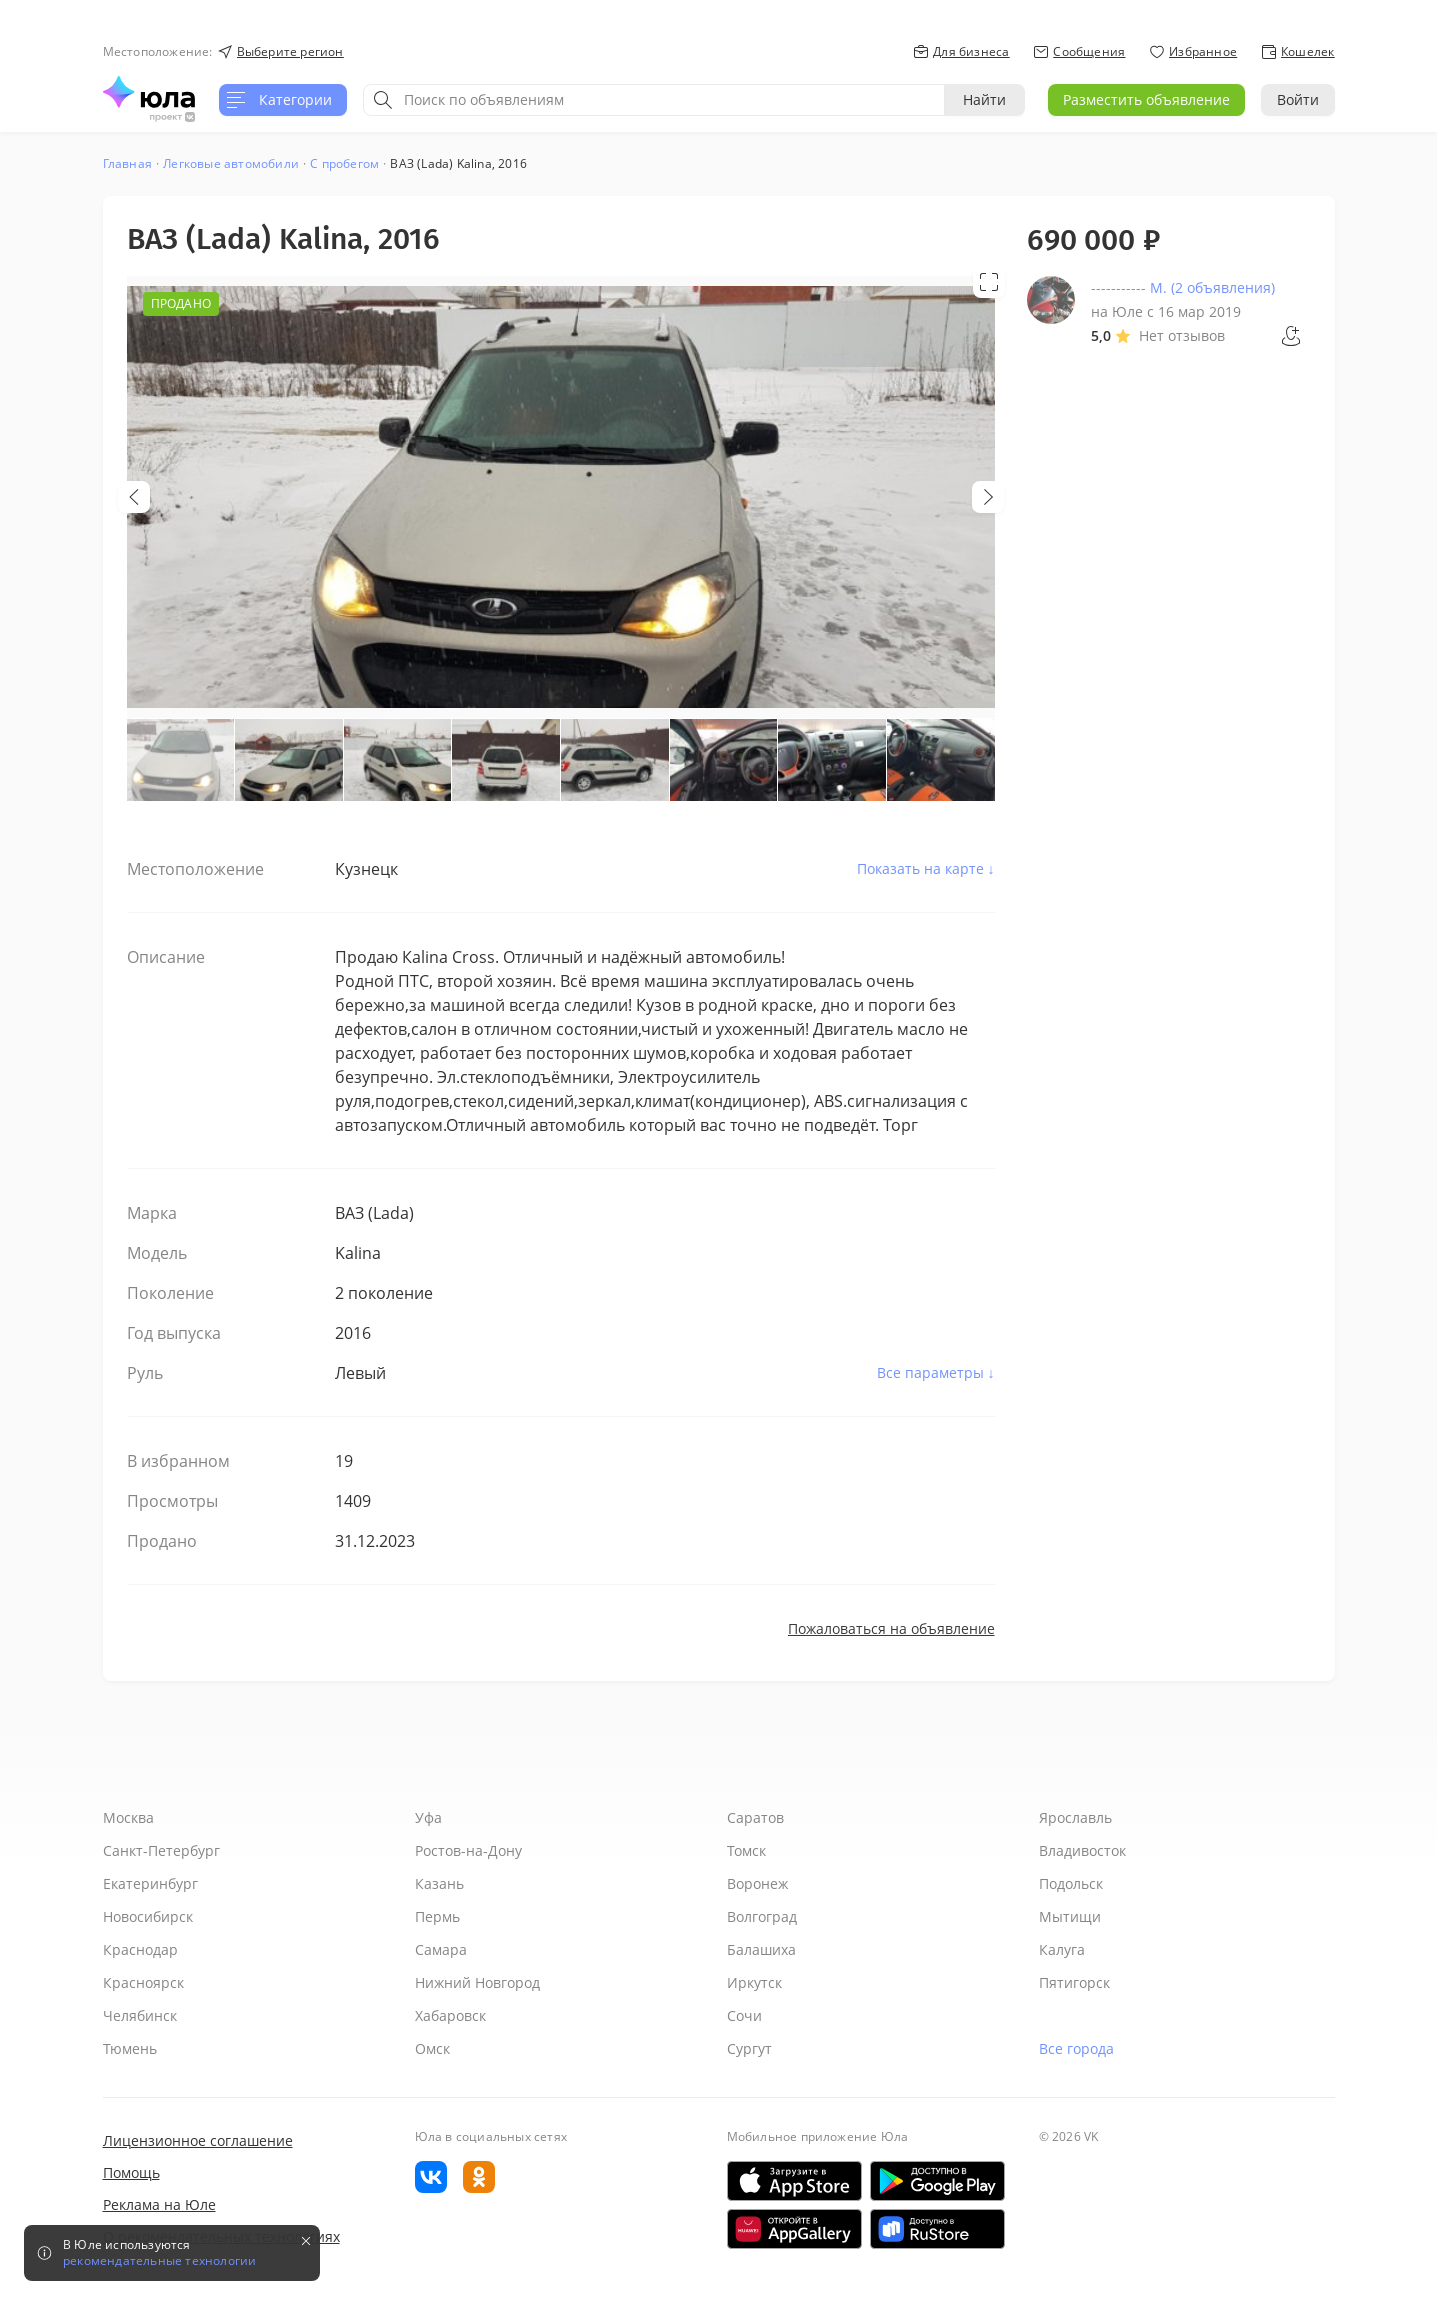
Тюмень (130, 2048)
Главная (127, 163)
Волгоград (762, 1916)
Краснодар (140, 1949)
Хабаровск (450, 2015)
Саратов (755, 1817)
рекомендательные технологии (159, 2261)
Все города (1076, 2048)
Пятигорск (1074, 1982)
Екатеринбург (150, 1883)
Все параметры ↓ (936, 1372)
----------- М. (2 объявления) (1183, 287)
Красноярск (143, 1982)
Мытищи (1070, 1916)
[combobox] (654, 100)
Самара (441, 1949)
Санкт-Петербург (161, 1850)
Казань (439, 1883)
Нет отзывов (1182, 335)
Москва (128, 1817)
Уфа (428, 1817)
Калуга (1062, 1949)
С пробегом (344, 163)
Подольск (1071, 1883)
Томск (746, 1850)
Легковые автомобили (231, 163)
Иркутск (754, 1982)
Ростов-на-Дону (468, 1850)
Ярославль (1075, 1817)
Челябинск (140, 2015)
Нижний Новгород (477, 1982)
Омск (432, 2048)
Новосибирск (148, 1916)
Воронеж (757, 1883)
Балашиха (761, 1949)
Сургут (749, 2048)
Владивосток (1082, 1850)
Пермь (437, 1916)
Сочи (744, 2015)
